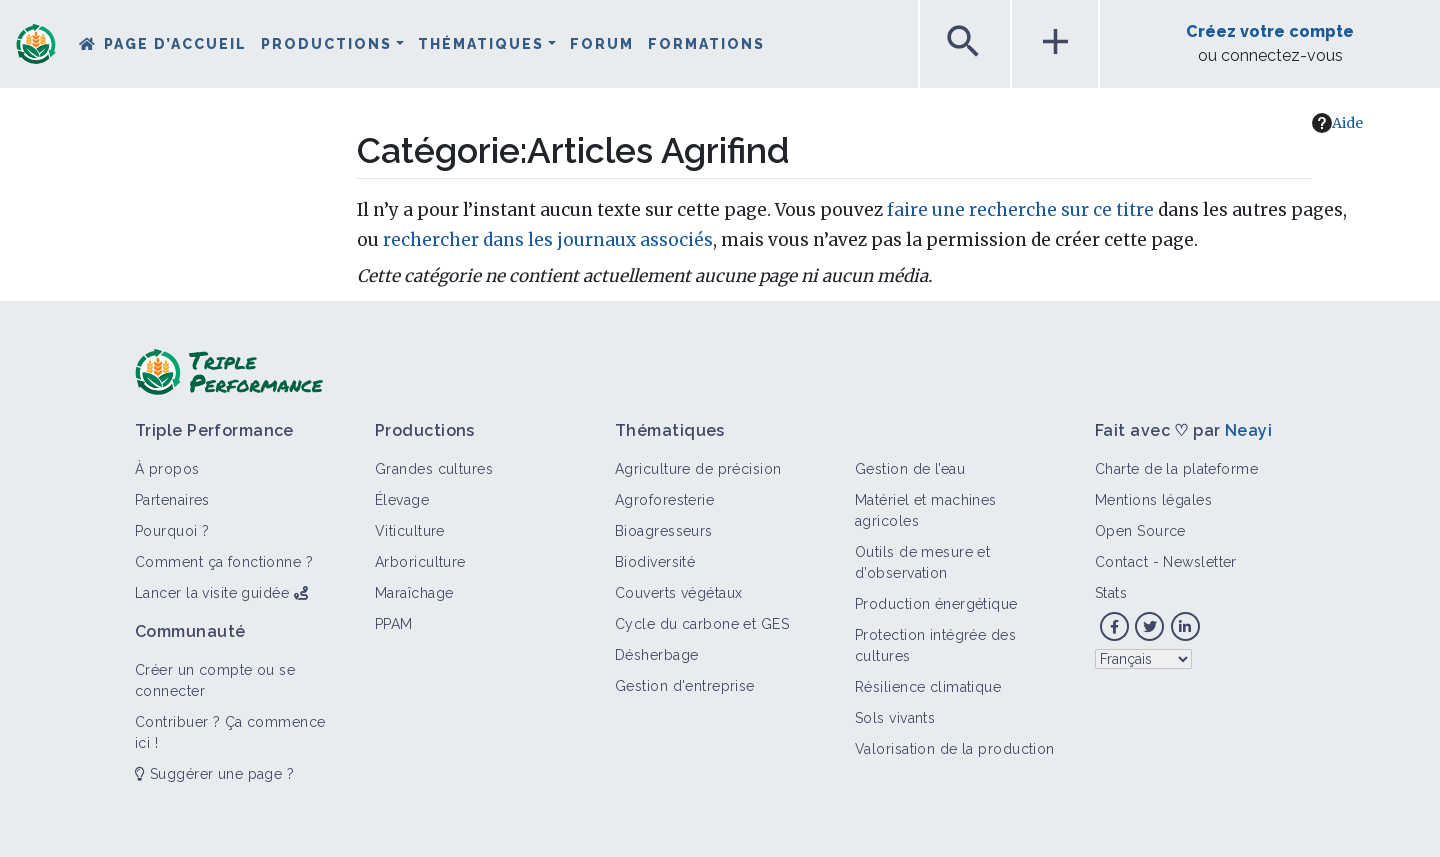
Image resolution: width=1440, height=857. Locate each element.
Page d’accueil (175, 44)
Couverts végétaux (678, 593)
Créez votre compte (1270, 31)
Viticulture (410, 531)
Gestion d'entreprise (685, 686)
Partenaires (172, 500)
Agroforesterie (664, 500)
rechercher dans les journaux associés (548, 240)
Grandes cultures (434, 469)
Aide (1337, 123)
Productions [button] (326, 44)
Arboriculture (420, 562)
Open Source (1140, 531)
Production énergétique (936, 604)
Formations (706, 44)
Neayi (1248, 430)
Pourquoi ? (172, 531)
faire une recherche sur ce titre (1020, 210)
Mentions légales (1153, 500)
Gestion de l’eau (910, 469)
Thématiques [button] (481, 44)
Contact (1121, 562)
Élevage (402, 500)
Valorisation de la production (955, 749)
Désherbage (656, 655)
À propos (167, 469)
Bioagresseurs (664, 531)
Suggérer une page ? (214, 774)
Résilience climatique (928, 687)
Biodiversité (655, 562)
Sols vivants (895, 718)
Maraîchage (414, 593)
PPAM (394, 624)
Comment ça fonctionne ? (224, 562)
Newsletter (1199, 562)
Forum (602, 44)
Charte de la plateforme (1176, 469)
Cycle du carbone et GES (702, 624)
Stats (1111, 593)
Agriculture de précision (698, 469)
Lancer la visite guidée (212, 593)
